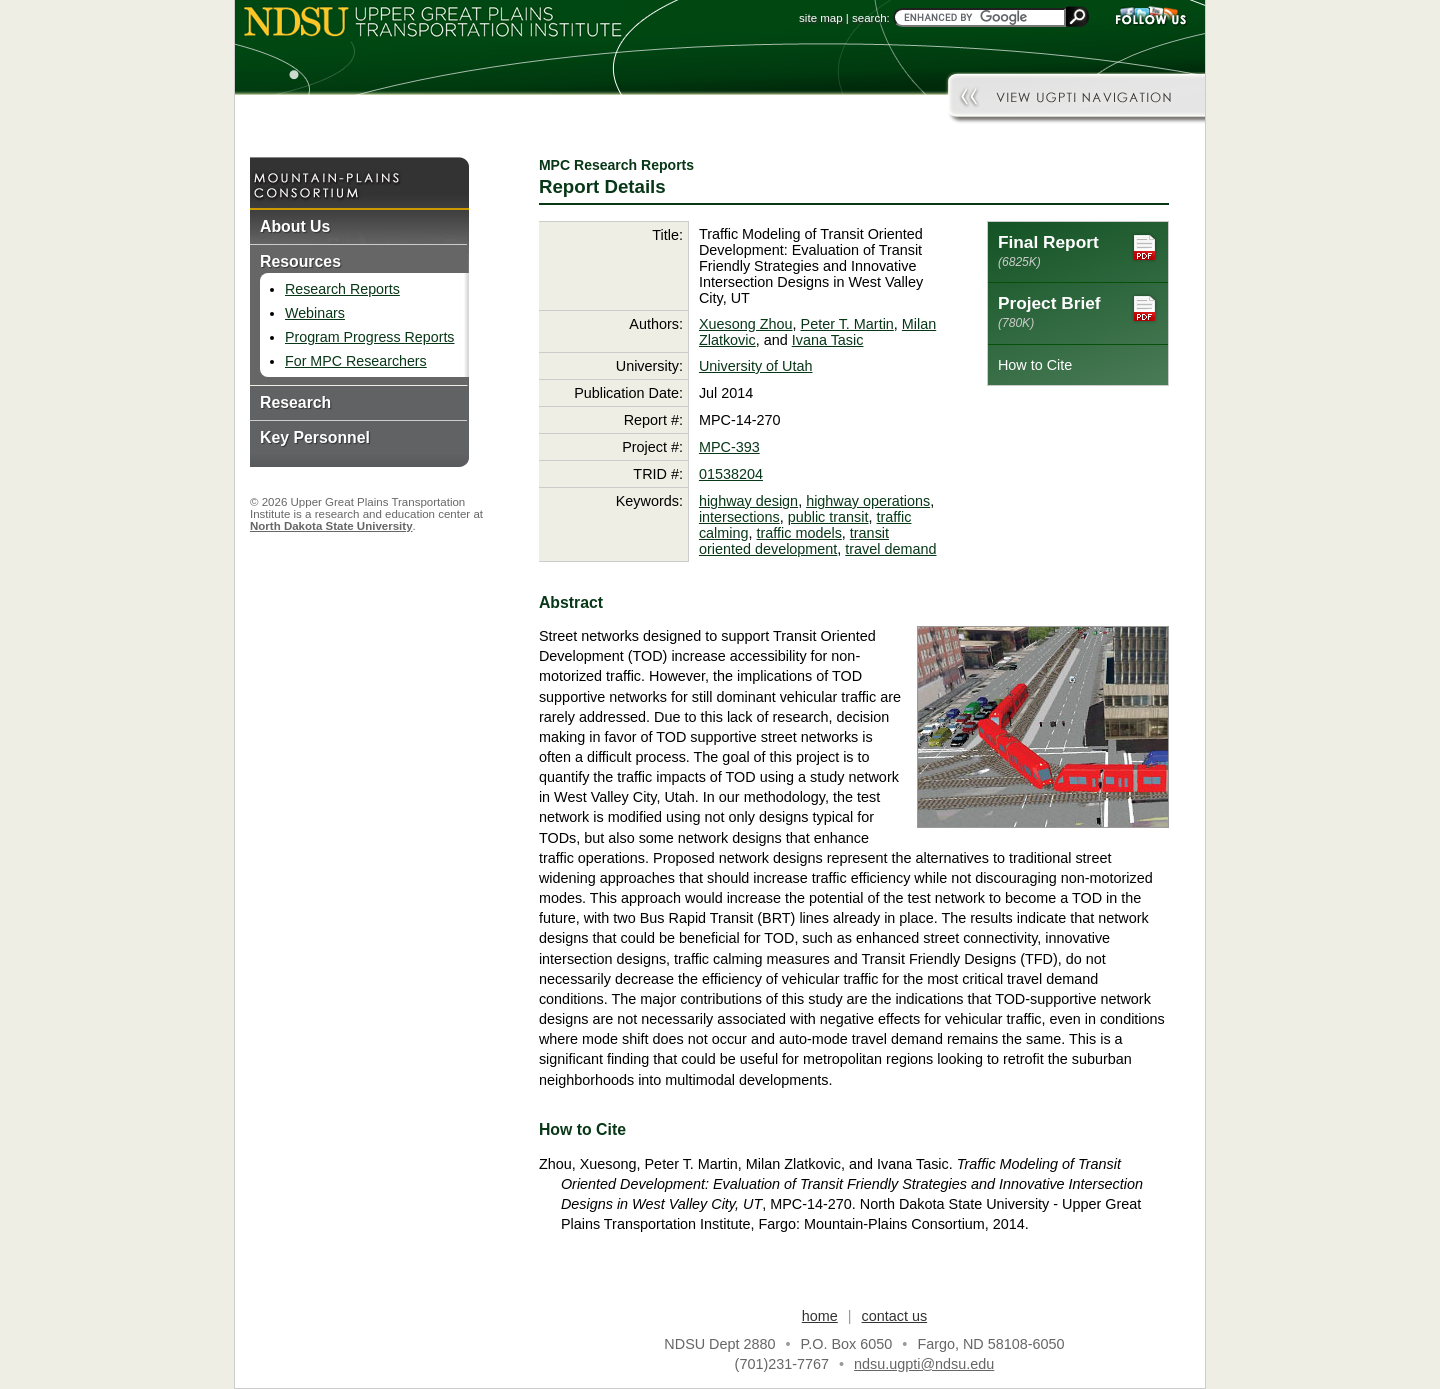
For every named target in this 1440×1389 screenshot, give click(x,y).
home (820, 1316)
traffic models (799, 533)
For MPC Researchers (356, 361)
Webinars (315, 313)
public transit (828, 517)
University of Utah (756, 366)
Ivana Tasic (828, 340)
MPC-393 (729, 447)
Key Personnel (315, 437)
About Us (295, 226)
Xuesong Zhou (746, 324)
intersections (739, 517)
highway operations (868, 501)
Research (295, 402)
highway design (748, 501)
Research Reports (342, 289)
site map (821, 18)
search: (871, 18)
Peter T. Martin (847, 324)
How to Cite (1035, 365)
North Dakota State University (331, 526)
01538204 (731, 474)
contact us (895, 1316)
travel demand (890, 549)
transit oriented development (794, 541)
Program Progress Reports (369, 337)
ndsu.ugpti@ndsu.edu (924, 1364)
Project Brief (1078, 311)
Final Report (1078, 250)
